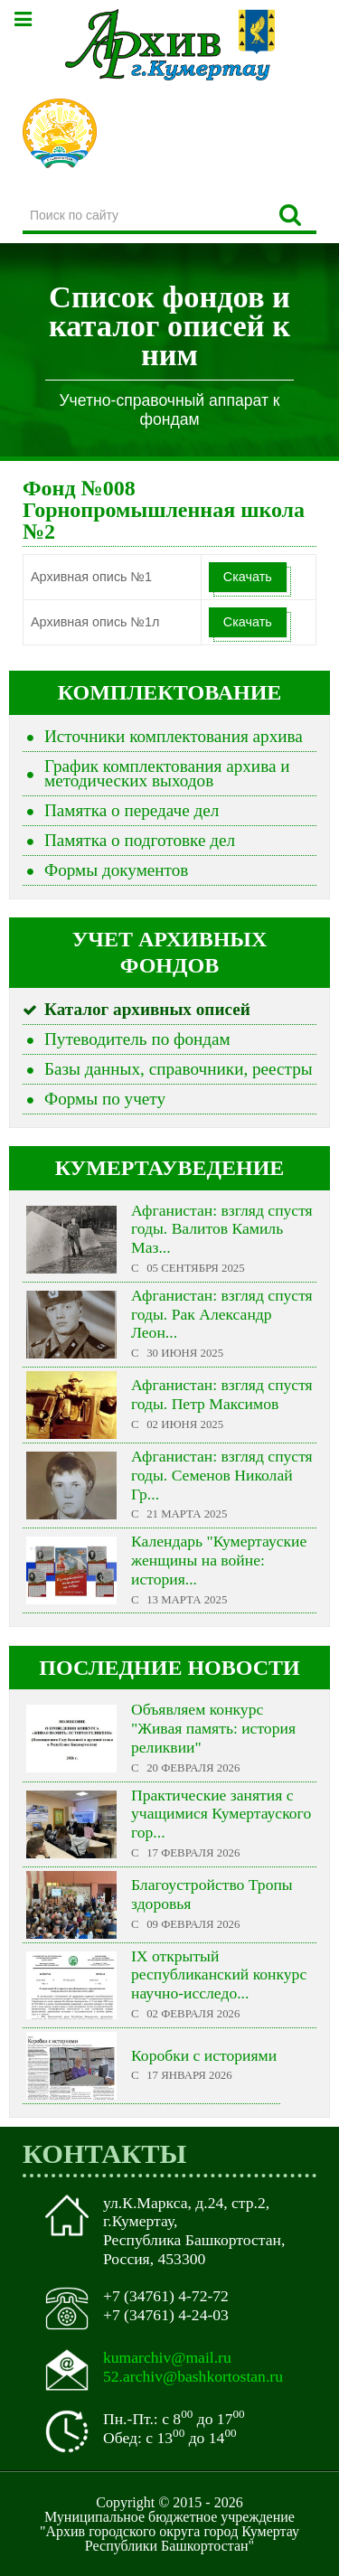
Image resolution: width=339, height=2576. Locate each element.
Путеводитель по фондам (137, 1038)
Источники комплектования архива (173, 736)
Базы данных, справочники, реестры (178, 1068)
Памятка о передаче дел (131, 810)
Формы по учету (104, 1098)
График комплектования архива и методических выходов (167, 773)
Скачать (247, 576)
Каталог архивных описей (147, 1009)
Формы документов (116, 869)
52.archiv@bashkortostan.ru (193, 2376)
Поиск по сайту (23, 199)
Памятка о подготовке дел (139, 840)
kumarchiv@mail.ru (167, 2357)
